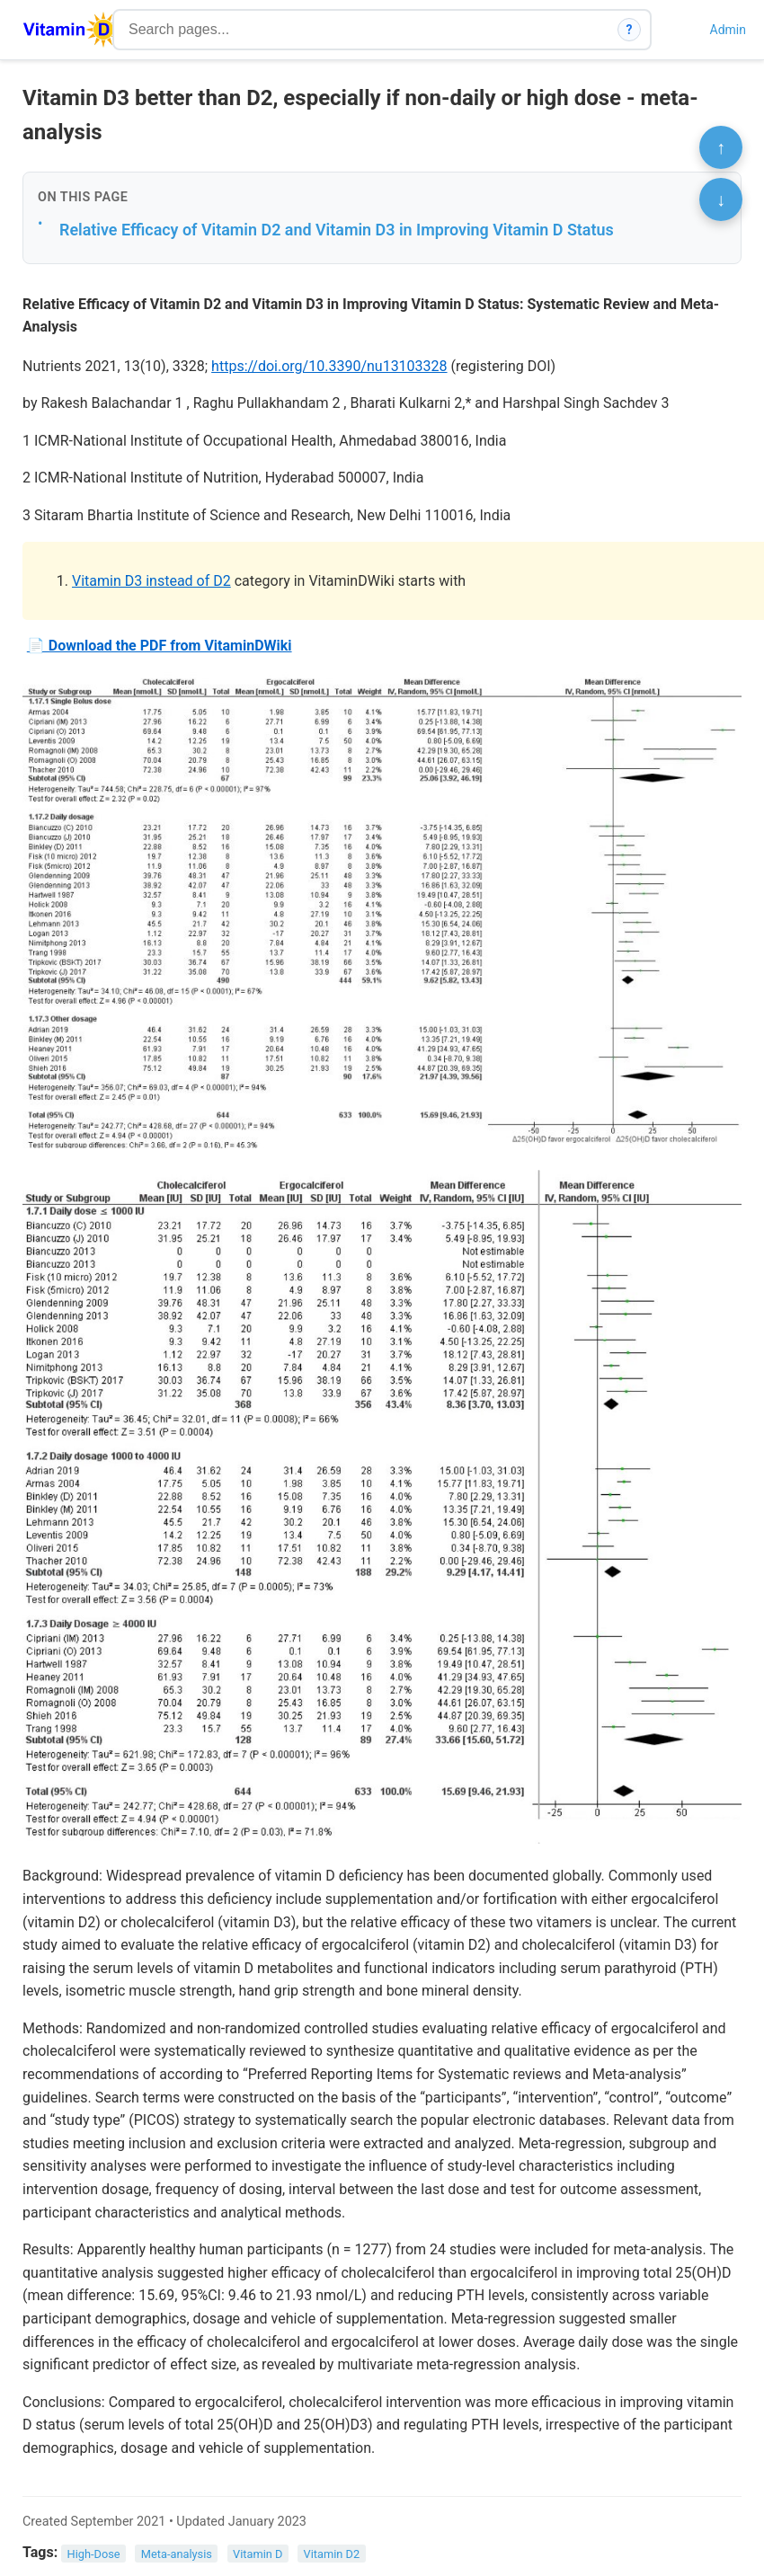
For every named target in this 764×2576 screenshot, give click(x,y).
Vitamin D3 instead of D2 (151, 580)
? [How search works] (629, 29)
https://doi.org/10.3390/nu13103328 (329, 366)
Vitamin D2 (332, 2553)
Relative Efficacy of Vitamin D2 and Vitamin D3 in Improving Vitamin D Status (336, 229)
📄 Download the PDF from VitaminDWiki (159, 645)
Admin (728, 29)
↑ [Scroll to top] (720, 147)
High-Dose (93, 2553)
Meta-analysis (176, 2553)
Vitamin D (257, 2553)
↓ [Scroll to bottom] (720, 199)
